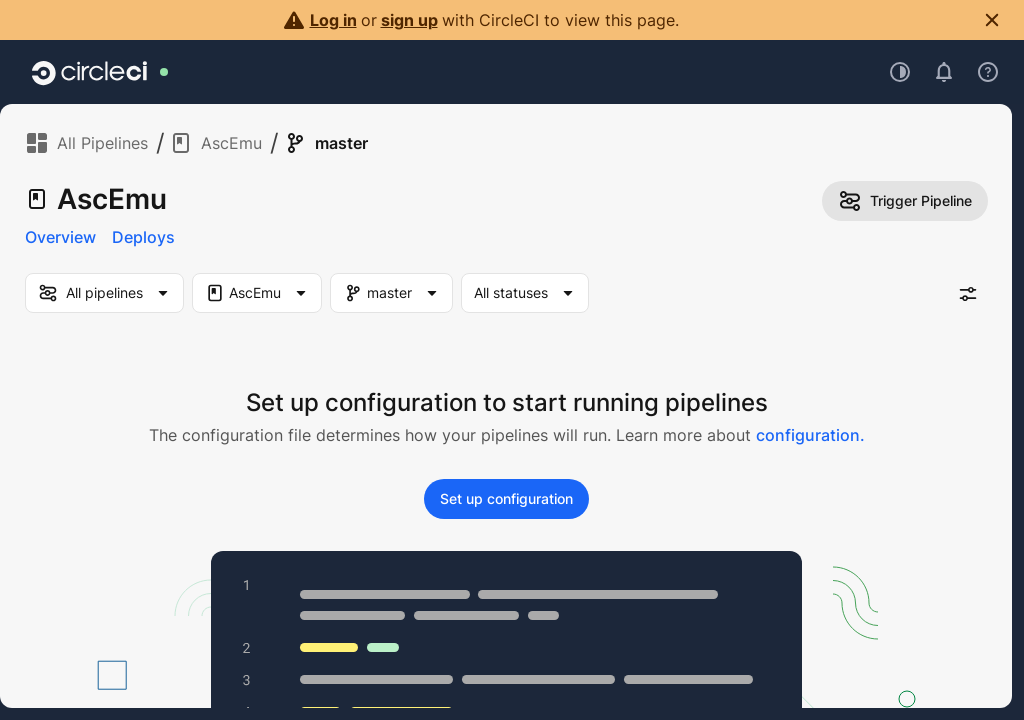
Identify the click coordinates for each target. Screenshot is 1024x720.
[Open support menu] (988, 72)
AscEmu (215, 143)
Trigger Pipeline (905, 201)
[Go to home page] (89, 72)
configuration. (810, 435)
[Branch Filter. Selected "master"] (391, 293)
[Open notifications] (944, 72)
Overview (60, 237)
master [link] (325, 143)
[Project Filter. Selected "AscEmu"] (257, 293)
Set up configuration (506, 498)
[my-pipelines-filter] (104, 293)
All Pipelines (86, 143)
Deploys (143, 237)
